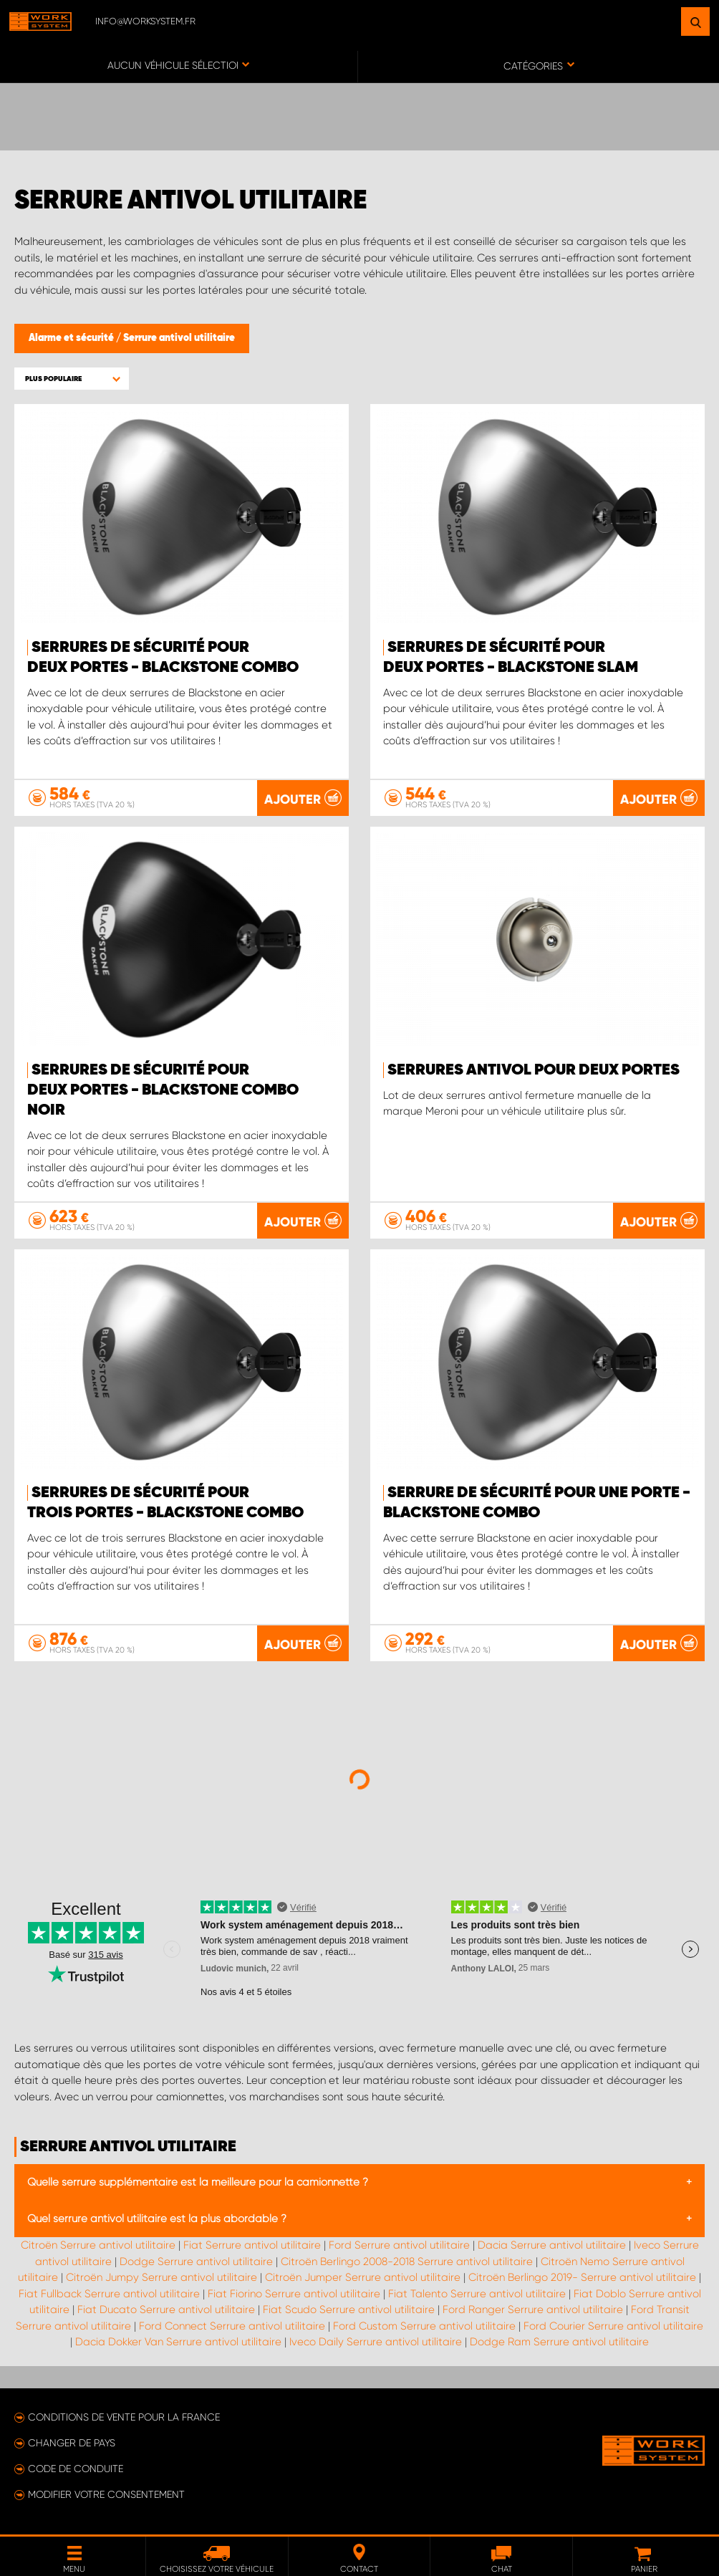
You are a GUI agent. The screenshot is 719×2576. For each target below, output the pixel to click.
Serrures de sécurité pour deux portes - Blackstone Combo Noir (163, 1090)
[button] (71, 378)
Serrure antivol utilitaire (179, 338)
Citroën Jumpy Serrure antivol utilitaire (161, 2277)
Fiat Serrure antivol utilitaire (252, 2245)
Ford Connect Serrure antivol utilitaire (232, 2326)
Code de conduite (75, 2468)
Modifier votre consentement (106, 2494)
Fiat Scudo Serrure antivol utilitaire (349, 2309)
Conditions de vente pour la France (124, 2417)
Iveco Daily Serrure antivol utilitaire (375, 2341)
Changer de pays (71, 2442)
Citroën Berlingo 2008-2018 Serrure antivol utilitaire (407, 2261)
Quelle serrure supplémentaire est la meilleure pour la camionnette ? (197, 2182)
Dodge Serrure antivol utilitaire (196, 2261)
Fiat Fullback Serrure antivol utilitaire (109, 2293)
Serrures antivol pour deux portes (533, 1070)
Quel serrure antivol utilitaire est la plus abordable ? (156, 2218)
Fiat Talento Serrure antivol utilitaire (477, 2293)
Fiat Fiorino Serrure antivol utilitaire (294, 2293)
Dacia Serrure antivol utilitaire (552, 2245)
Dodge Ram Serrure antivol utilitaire (559, 2341)
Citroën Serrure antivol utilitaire (98, 2245)
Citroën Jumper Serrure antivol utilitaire (362, 2277)
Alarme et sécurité (72, 338)
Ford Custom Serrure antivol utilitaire (424, 2326)
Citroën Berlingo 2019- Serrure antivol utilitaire (582, 2277)
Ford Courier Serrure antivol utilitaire (613, 2326)
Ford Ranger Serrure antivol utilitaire (533, 2309)
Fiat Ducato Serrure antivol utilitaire (166, 2309)
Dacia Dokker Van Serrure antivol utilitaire (178, 2341)
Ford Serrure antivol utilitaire (399, 2245)
